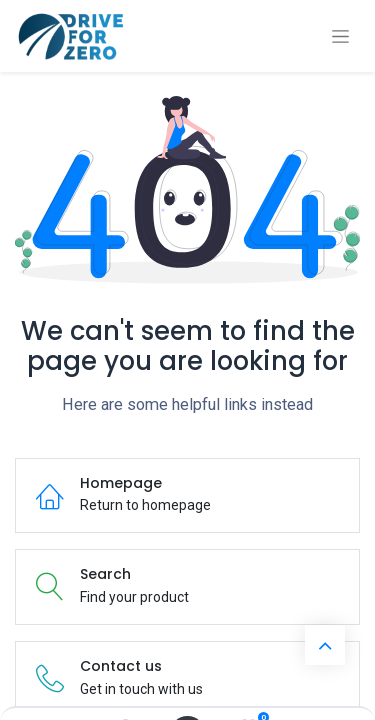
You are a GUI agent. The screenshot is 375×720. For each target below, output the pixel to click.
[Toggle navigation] (340, 36)
